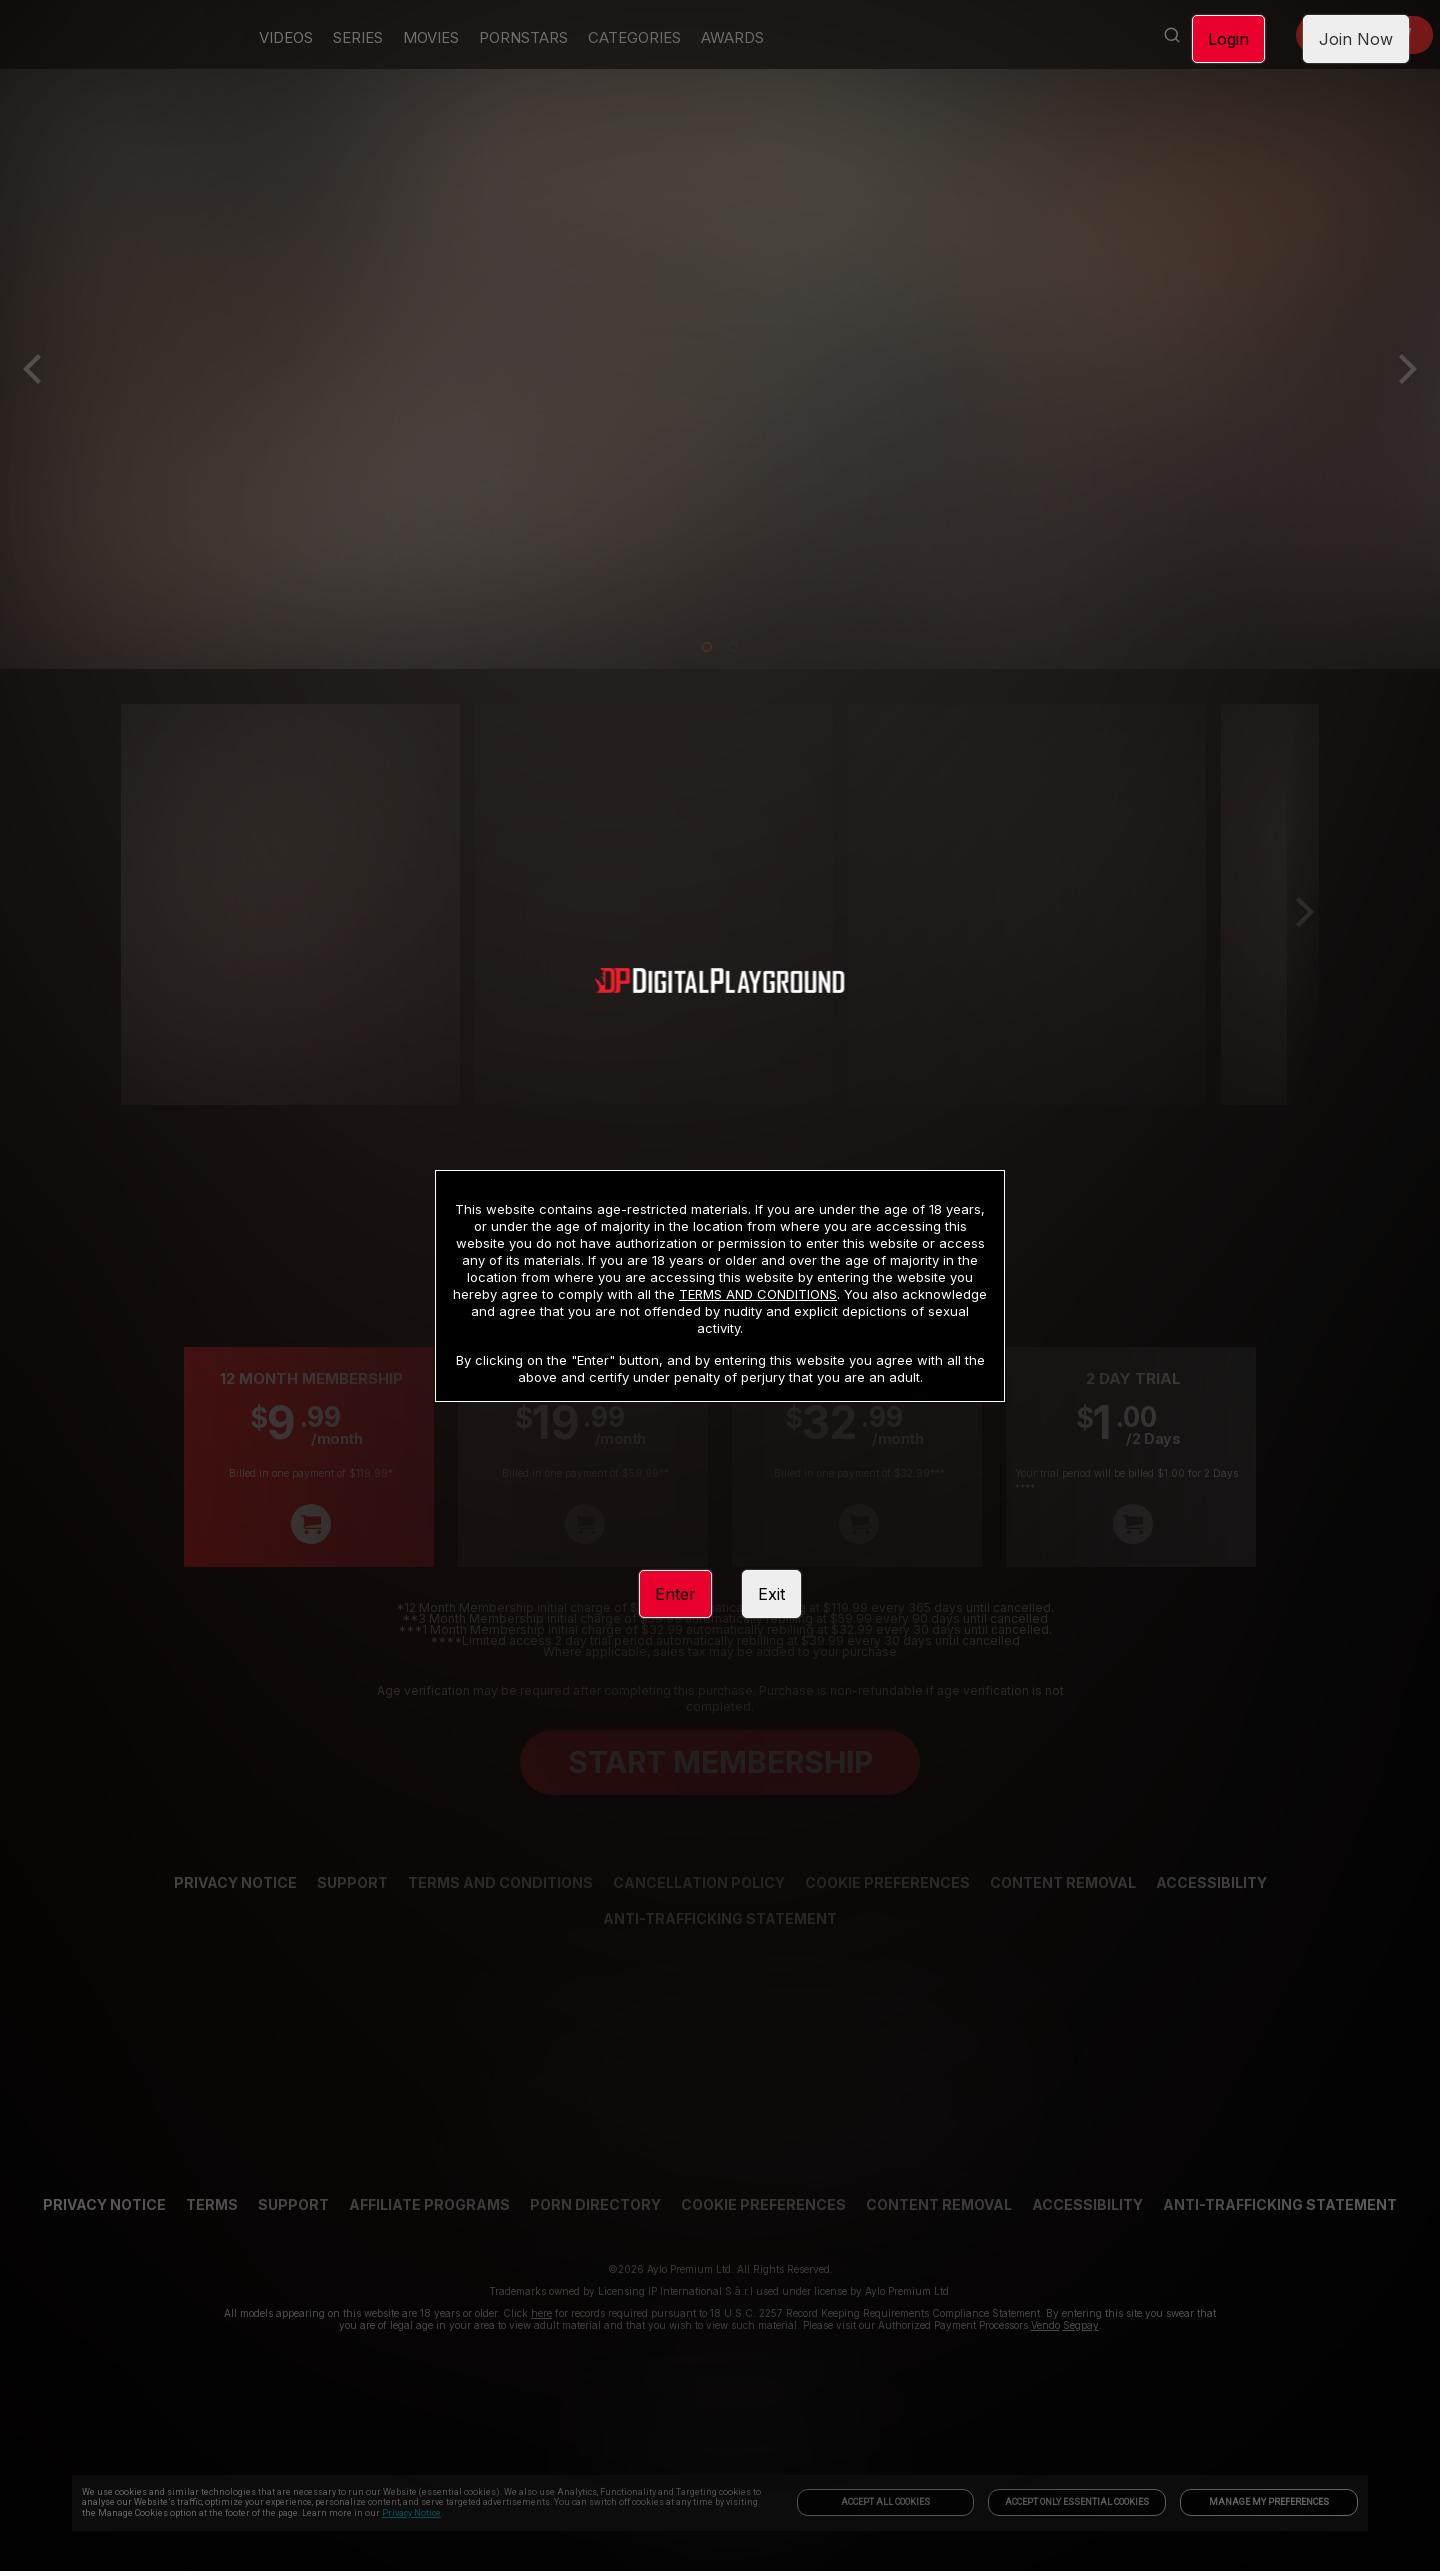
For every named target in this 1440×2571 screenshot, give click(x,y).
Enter (675, 1594)
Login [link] (1228, 39)
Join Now (1356, 39)
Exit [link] (771, 1594)
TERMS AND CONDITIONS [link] (758, 1294)
